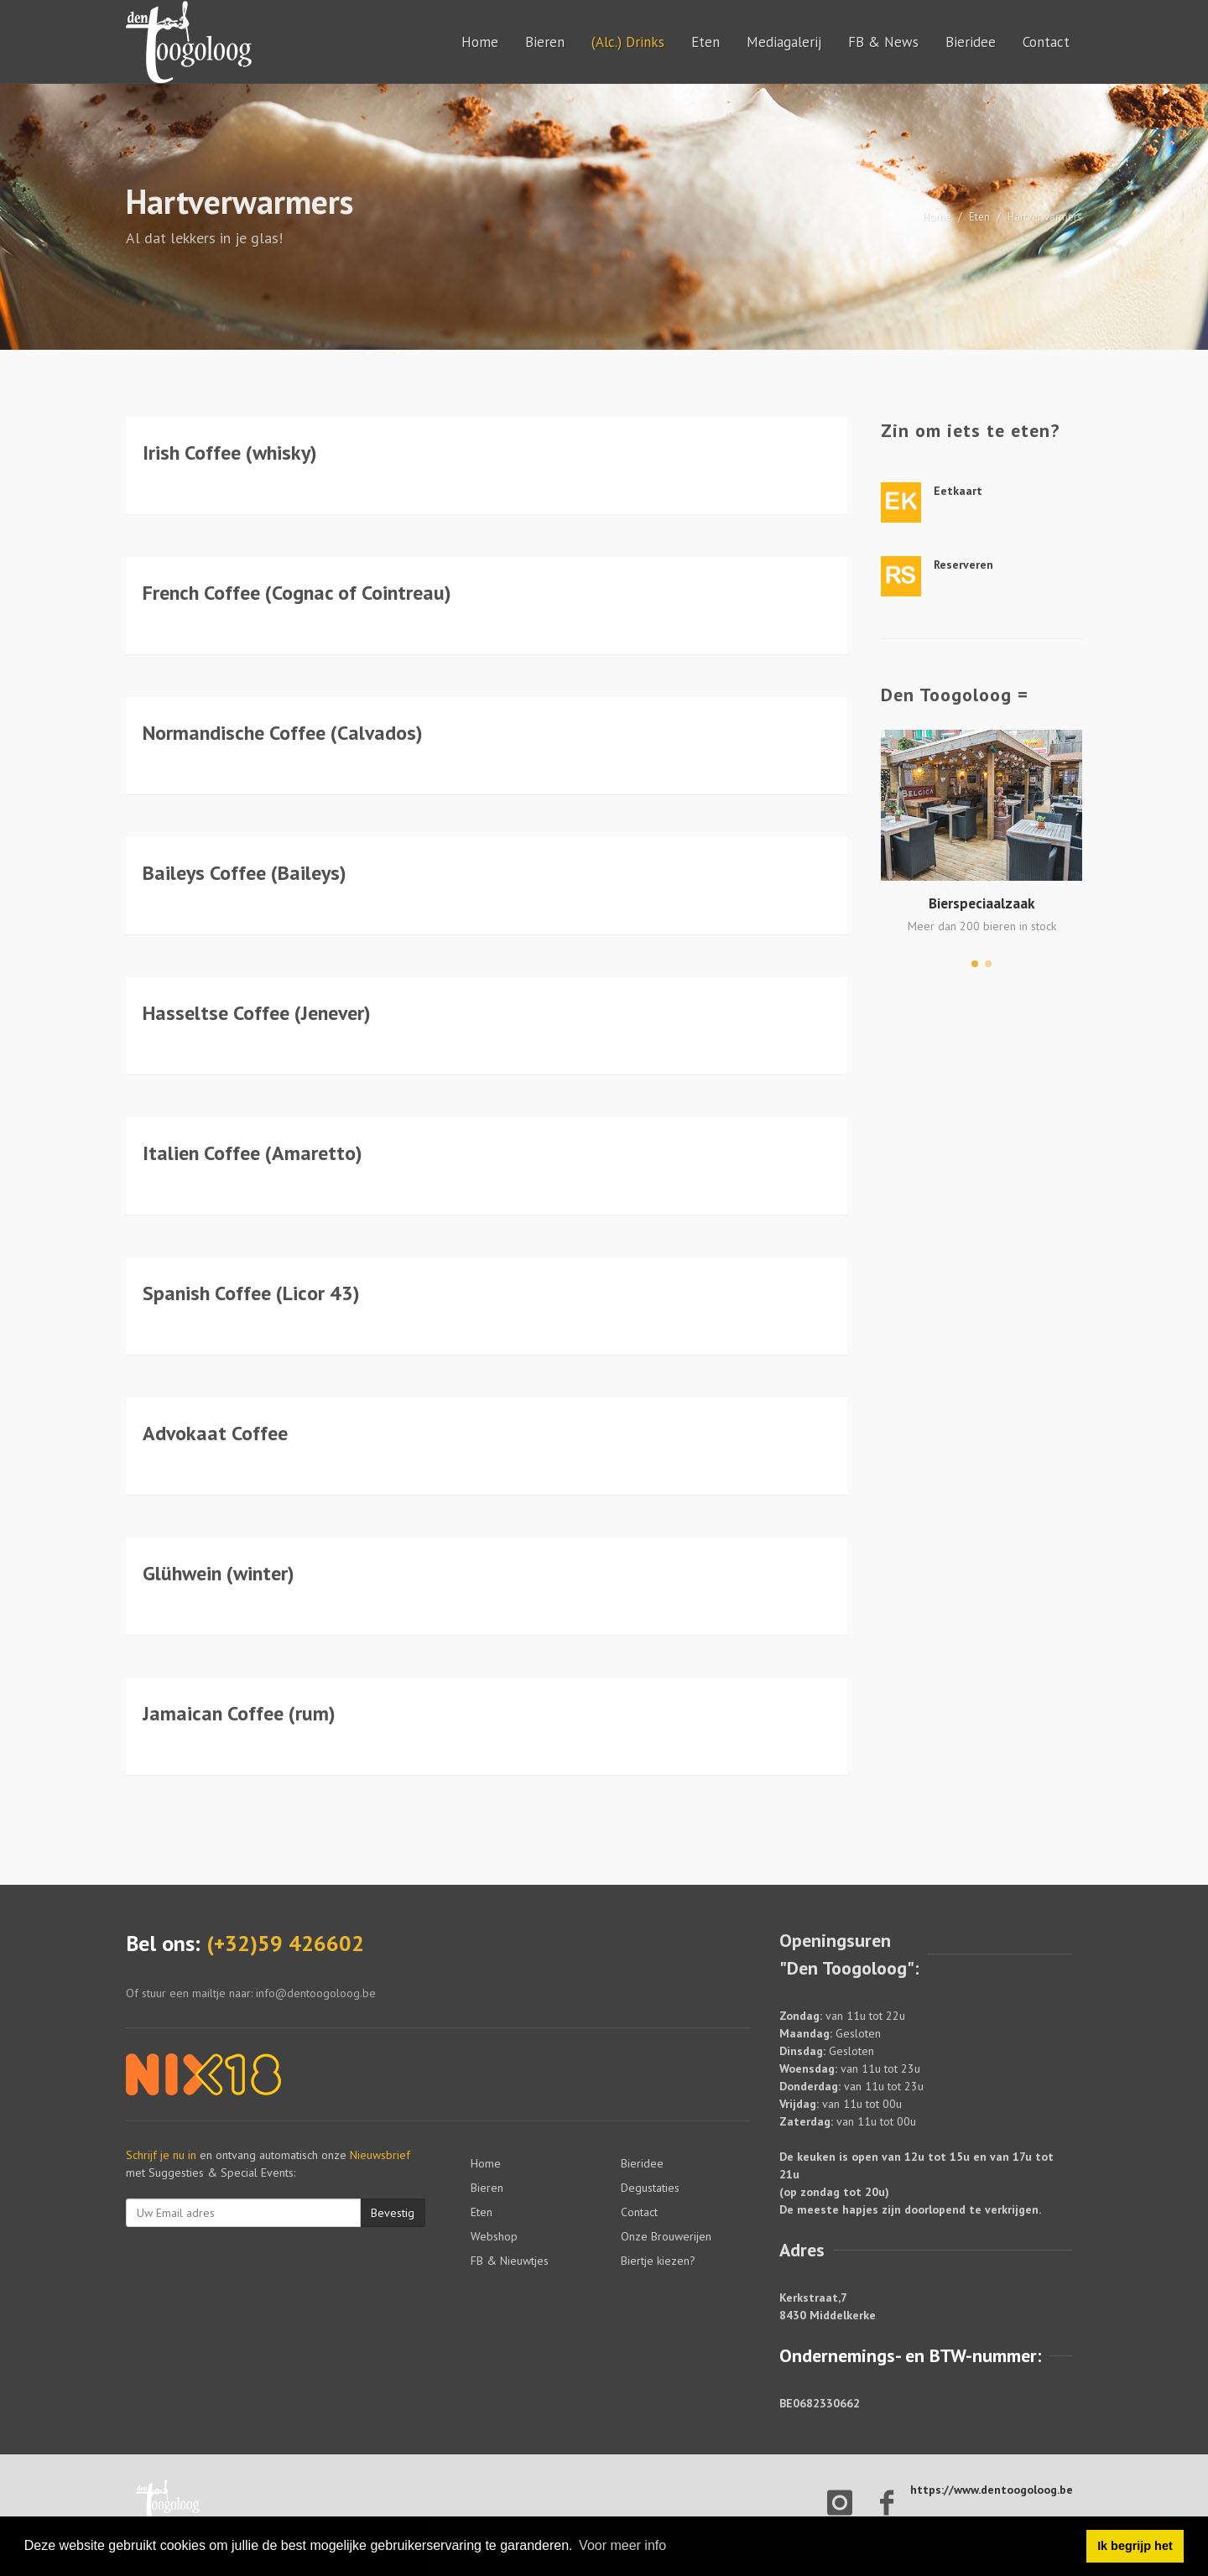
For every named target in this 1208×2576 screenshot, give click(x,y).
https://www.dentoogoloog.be (991, 2489)
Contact (1046, 42)
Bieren (545, 42)
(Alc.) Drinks (627, 42)
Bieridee (970, 42)
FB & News (883, 42)
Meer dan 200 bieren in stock (982, 926)
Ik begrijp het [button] (1135, 2546)
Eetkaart (958, 490)
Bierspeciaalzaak (981, 903)
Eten (705, 42)
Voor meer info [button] (622, 2545)
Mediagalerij (784, 42)
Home (479, 42)
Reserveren (963, 564)
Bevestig (392, 2212)
